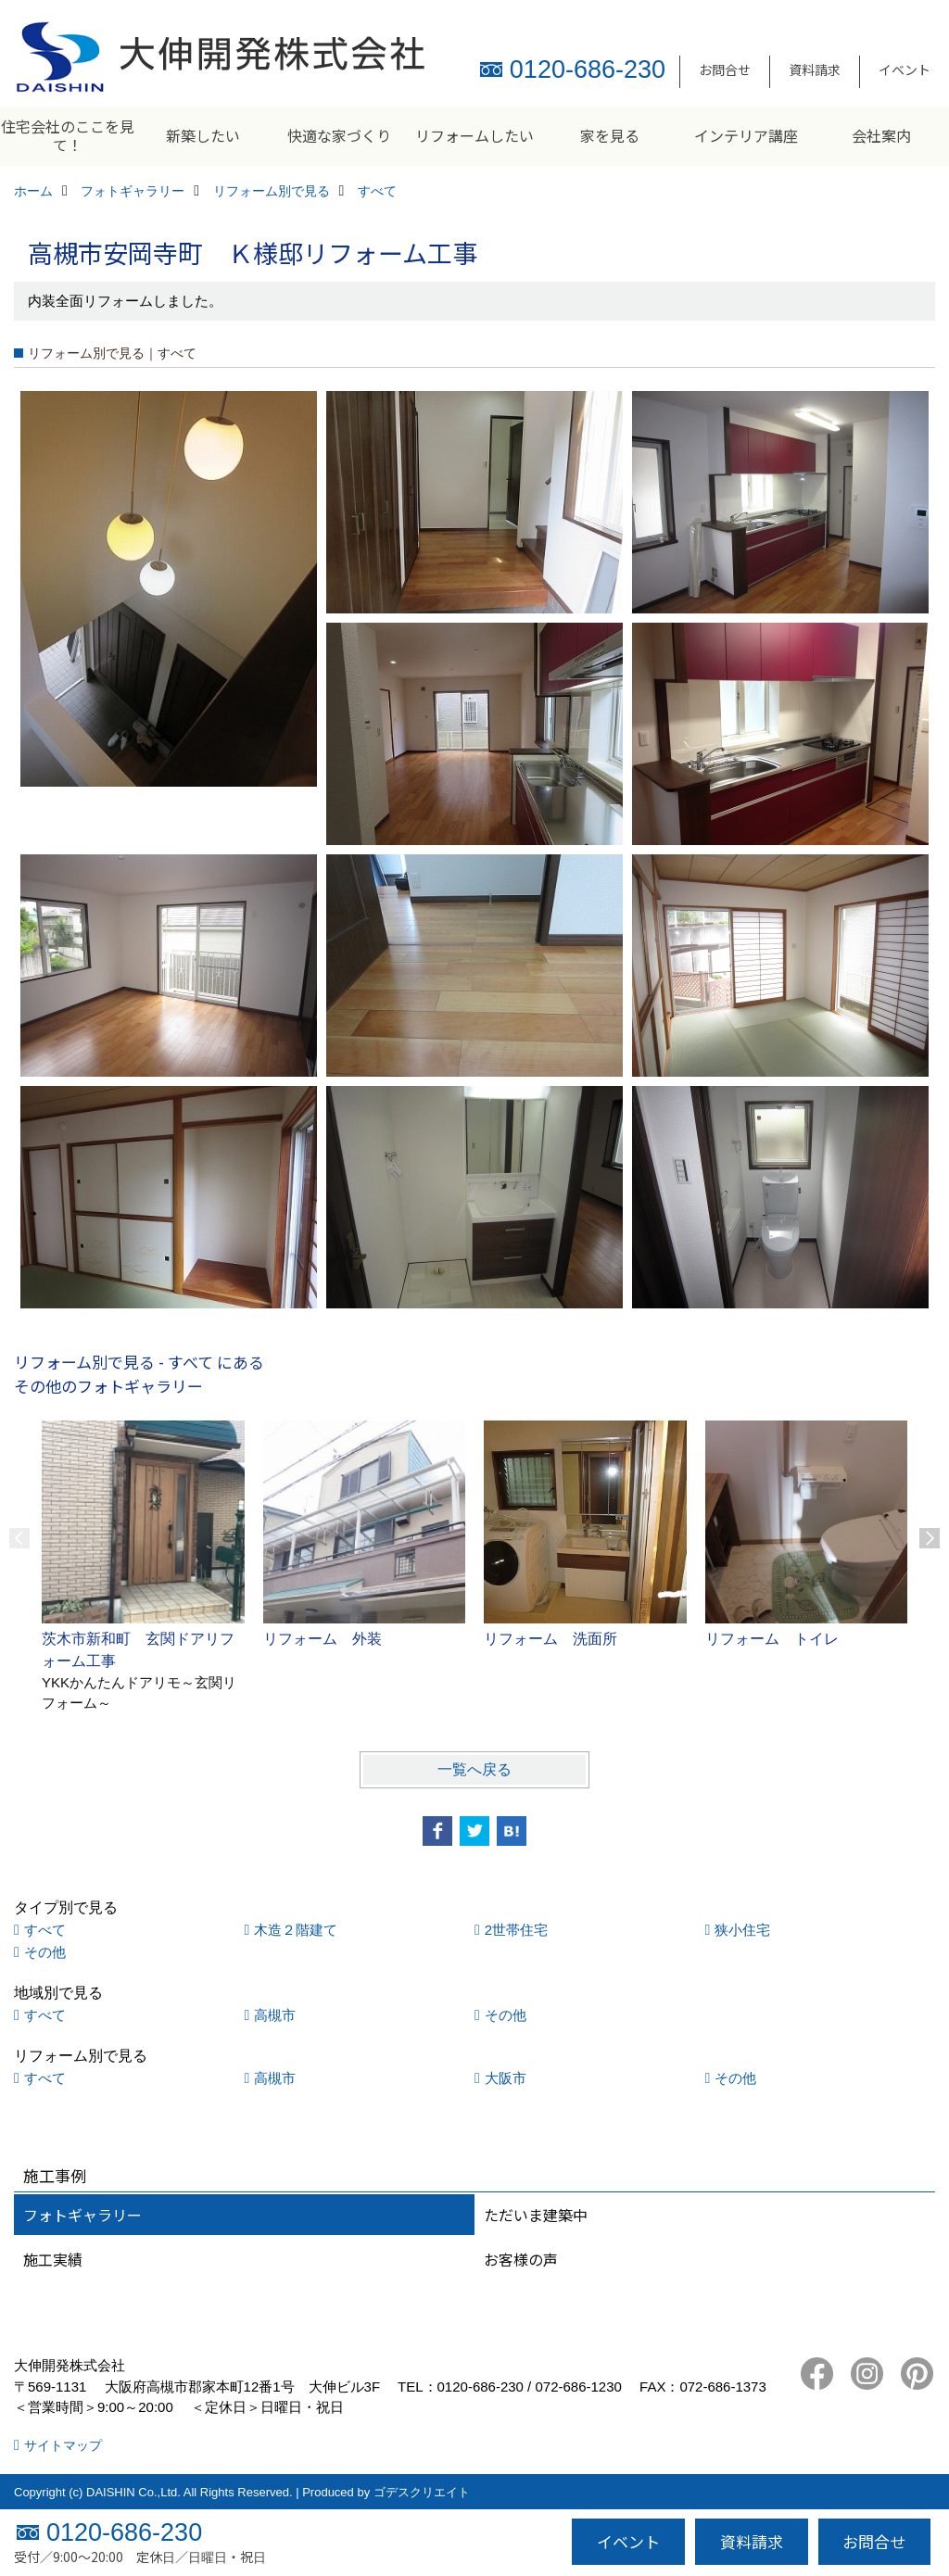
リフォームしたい (474, 135)
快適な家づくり (339, 135)
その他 (45, 1952)
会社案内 (881, 135)
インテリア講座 (746, 135)
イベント (904, 69)
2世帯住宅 (516, 1930)
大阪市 (505, 2078)
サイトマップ (63, 2445)
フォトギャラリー (82, 2214)
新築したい (203, 135)
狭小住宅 (742, 1930)
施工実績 (52, 2259)
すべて (45, 1930)
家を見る (609, 135)
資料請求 (815, 69)
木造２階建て (295, 1930)
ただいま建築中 (536, 2214)
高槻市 (275, 2015)
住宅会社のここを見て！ (67, 135)
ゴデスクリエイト (421, 2492)
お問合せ (725, 69)
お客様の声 (521, 2259)
